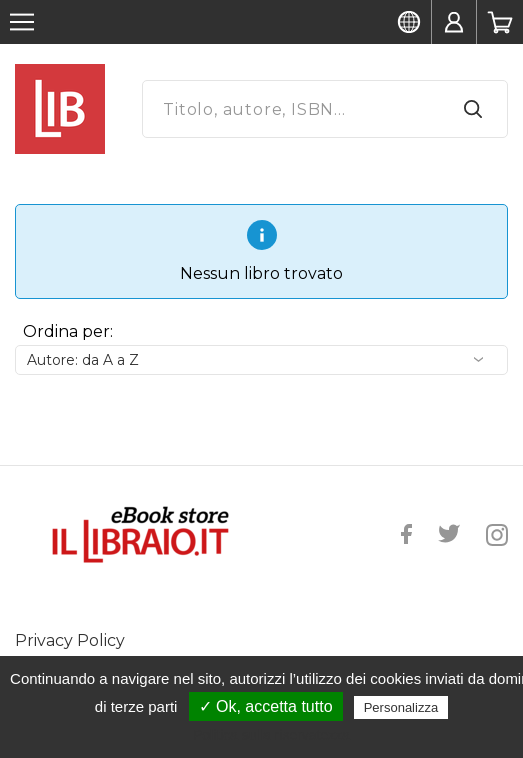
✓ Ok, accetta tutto (266, 706)
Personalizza (401, 707)
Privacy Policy (70, 640)
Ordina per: (68, 331)
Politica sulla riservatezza (271, 735)
